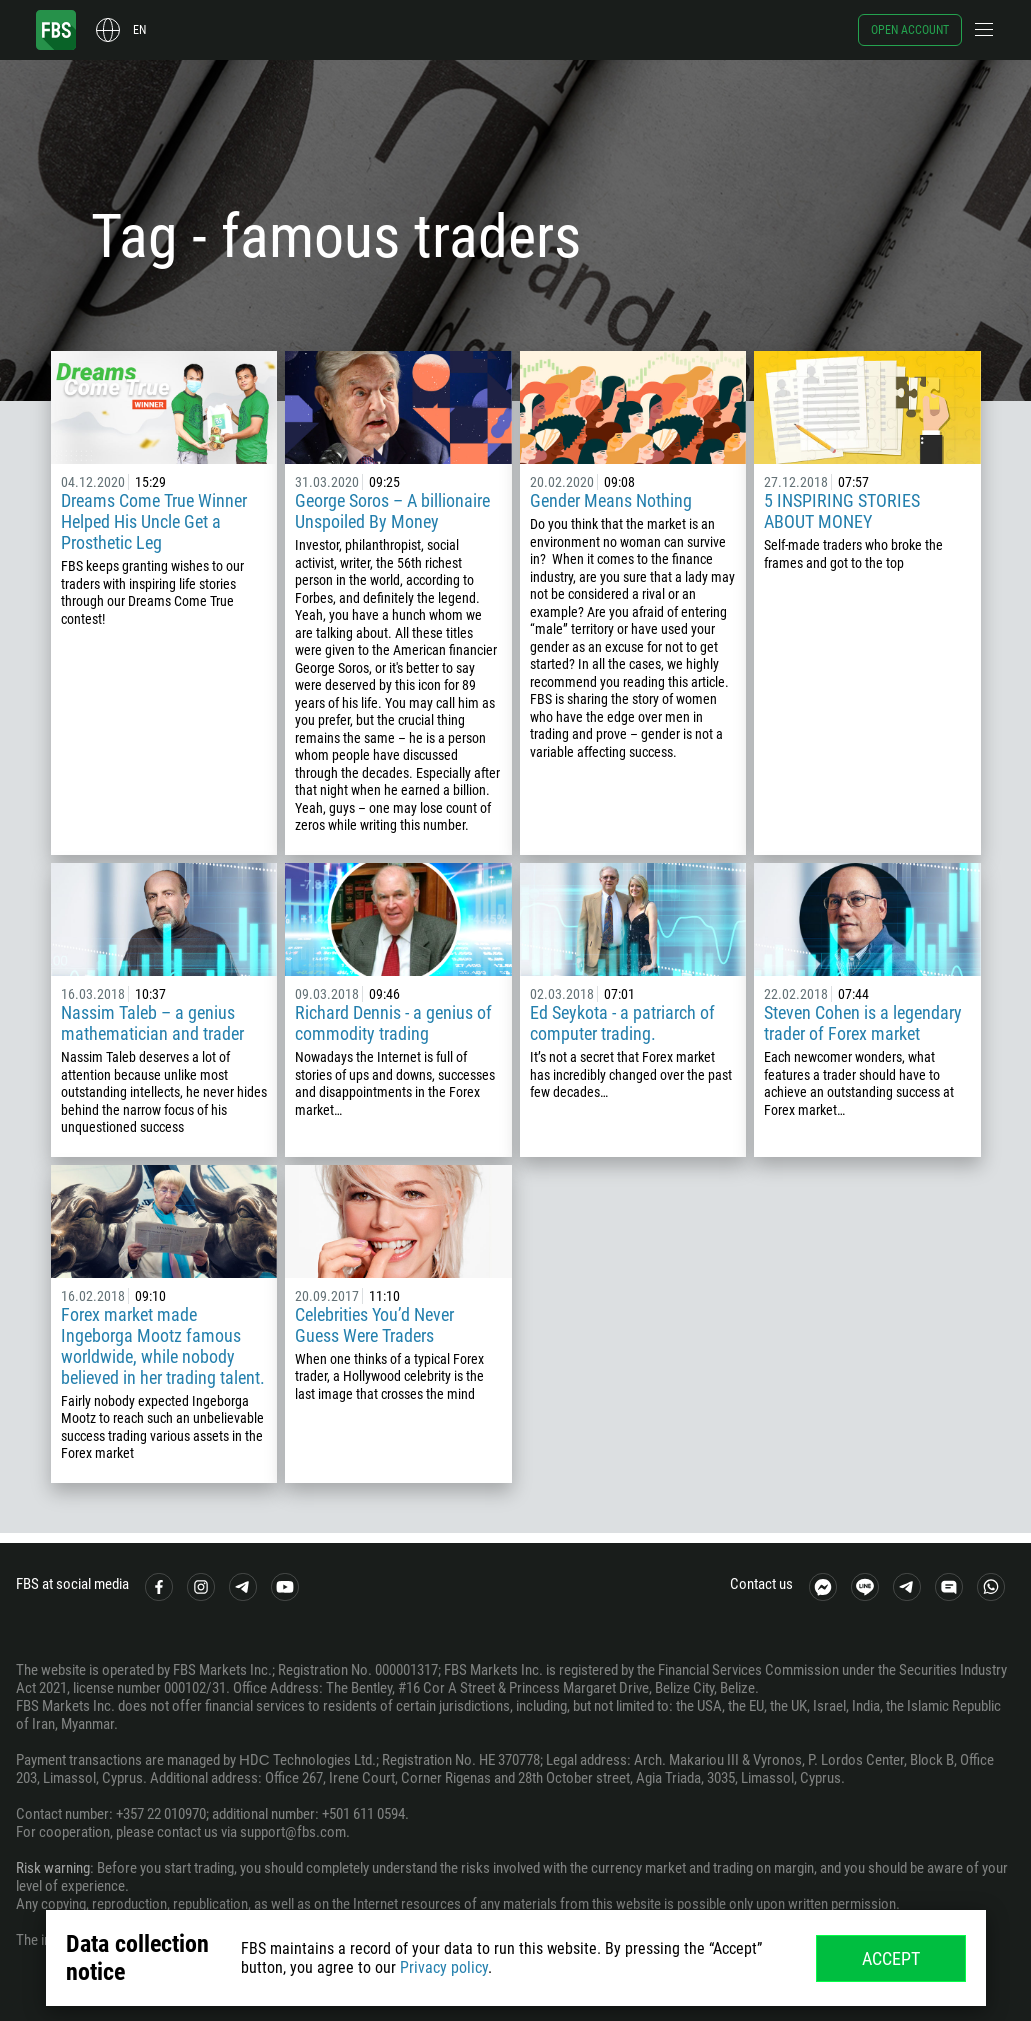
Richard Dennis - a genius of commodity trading (393, 1023)
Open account (910, 30)
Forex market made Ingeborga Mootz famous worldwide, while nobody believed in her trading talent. (163, 1346)
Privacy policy (444, 1967)
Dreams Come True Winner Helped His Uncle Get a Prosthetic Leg (154, 521)
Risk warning (53, 1868)
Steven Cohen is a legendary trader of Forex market (863, 1023)
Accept (891, 1958)
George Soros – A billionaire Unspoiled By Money (392, 511)
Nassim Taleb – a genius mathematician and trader (152, 1023)
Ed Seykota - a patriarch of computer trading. (622, 1023)
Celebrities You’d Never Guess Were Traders (374, 1325)
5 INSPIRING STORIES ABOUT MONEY (842, 511)
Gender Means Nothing (611, 500)
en (139, 30)
